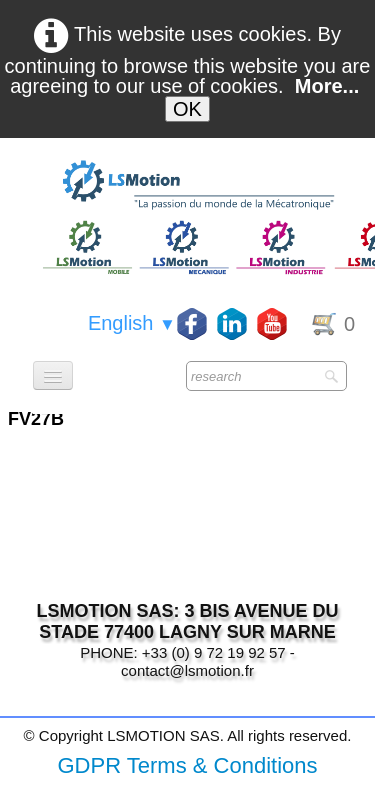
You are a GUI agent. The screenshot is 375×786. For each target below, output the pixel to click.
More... (327, 86)
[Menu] (53, 375)
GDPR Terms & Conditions (187, 765)
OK (187, 109)
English (132, 323)
